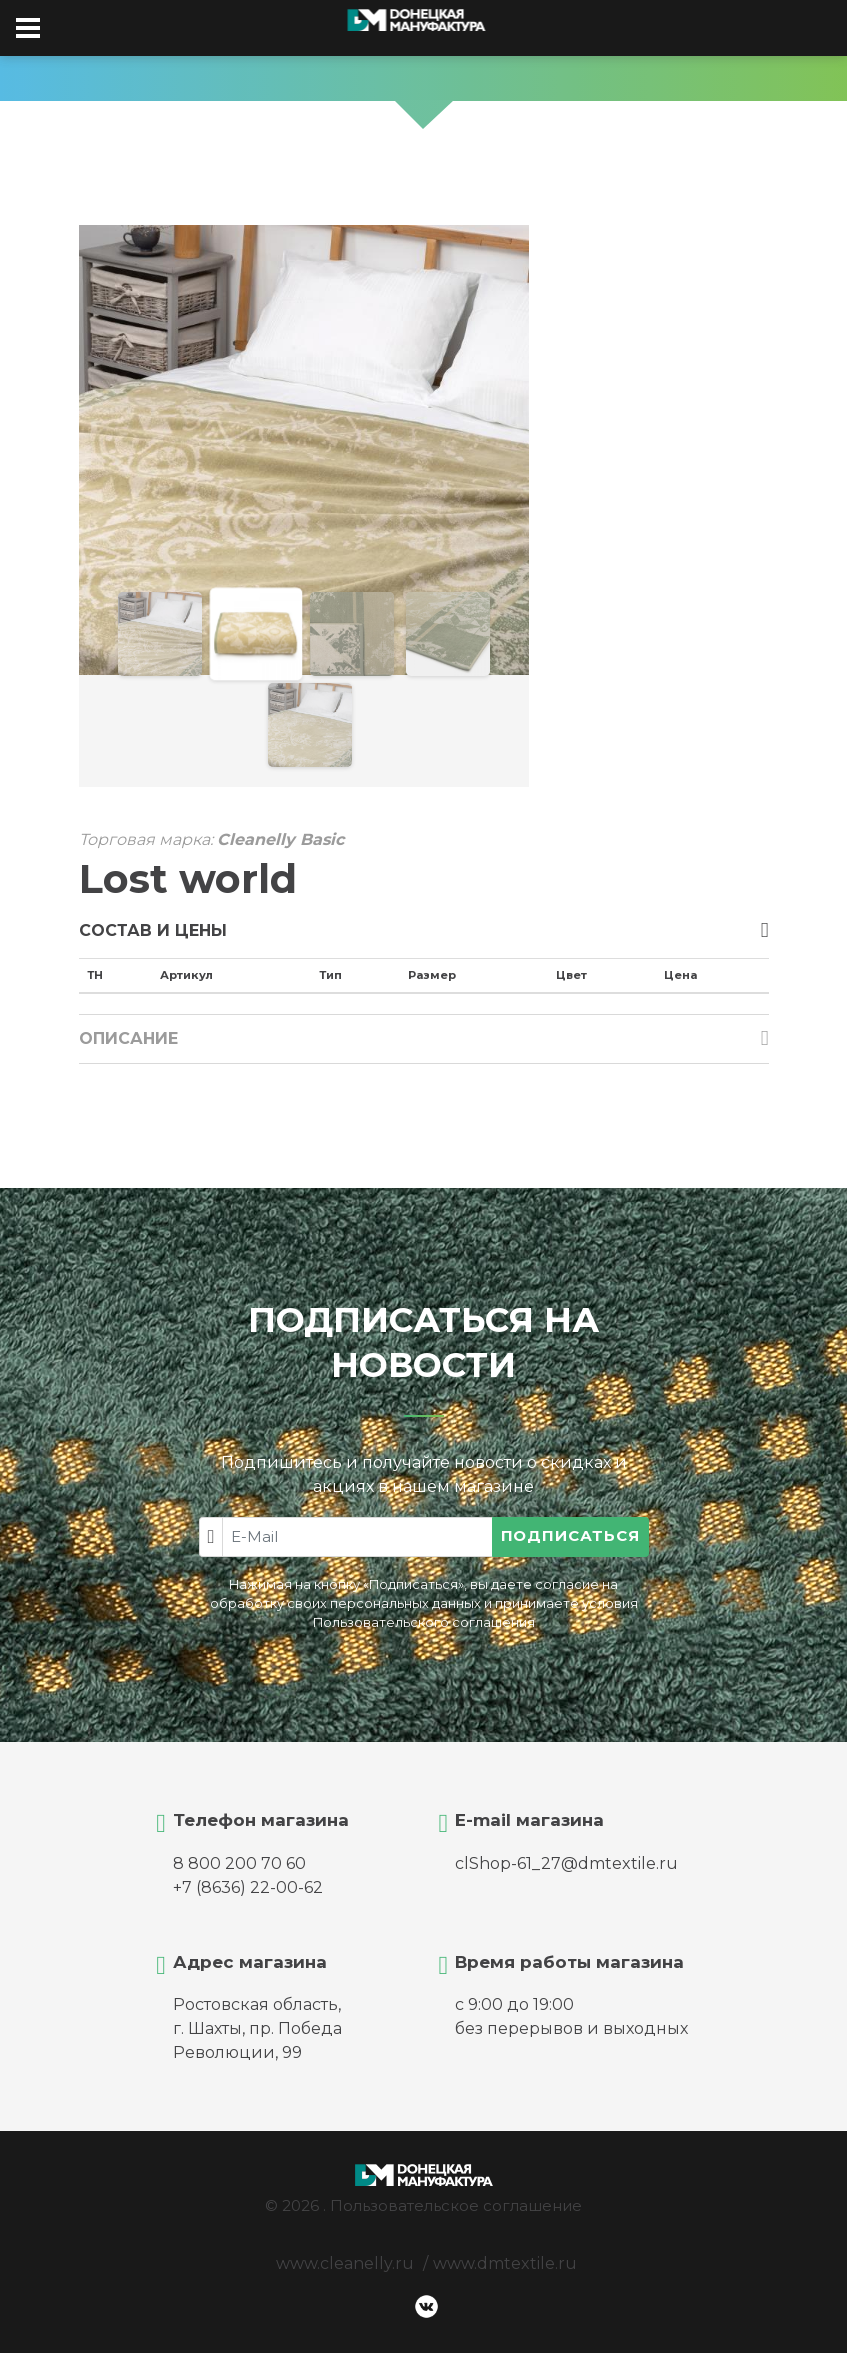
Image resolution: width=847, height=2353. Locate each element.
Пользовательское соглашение (456, 2205)
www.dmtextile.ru (505, 2263)
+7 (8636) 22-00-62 (248, 1887)
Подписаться (570, 1535)
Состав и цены (153, 930)
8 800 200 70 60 (239, 1863)
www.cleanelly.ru (345, 2263)
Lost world (188, 879)
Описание (128, 1038)
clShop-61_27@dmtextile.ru (566, 1863)
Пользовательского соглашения (424, 1622)
